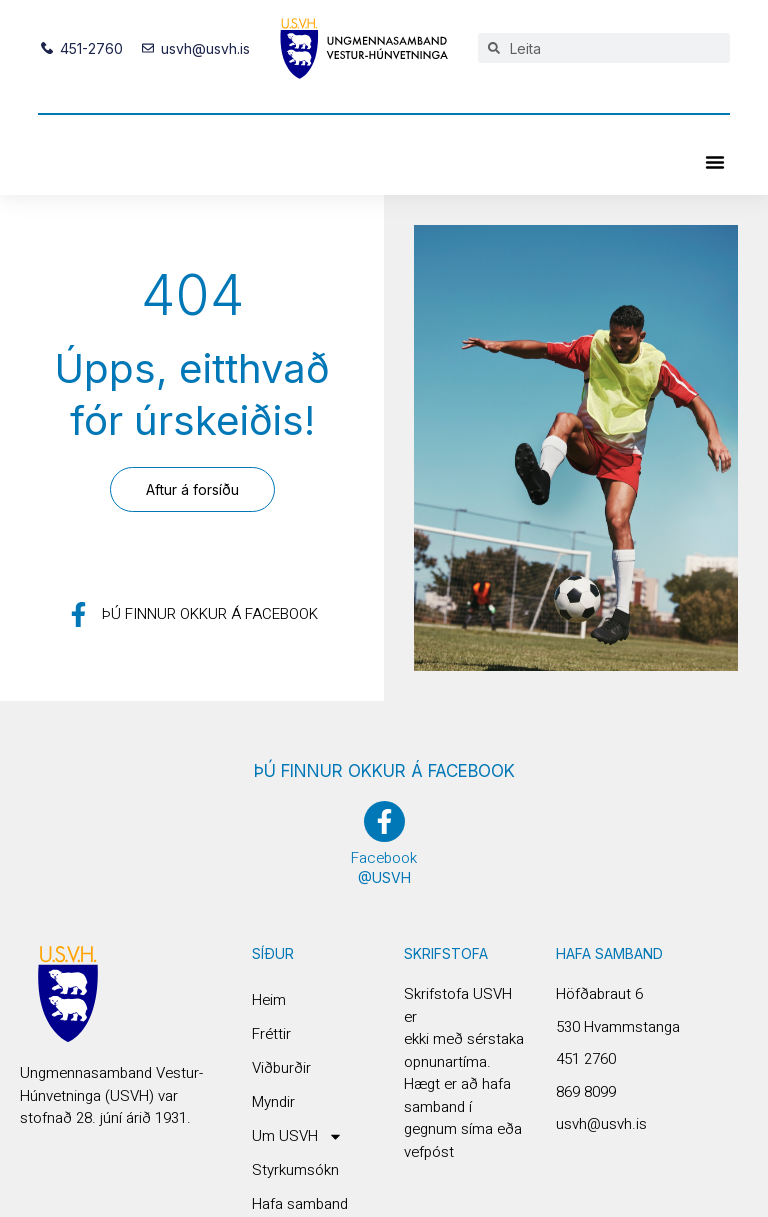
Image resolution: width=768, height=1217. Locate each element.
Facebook (384, 858)
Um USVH (297, 1136)
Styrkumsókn (295, 1170)
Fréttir (271, 1034)
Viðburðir (281, 1068)
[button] (715, 162)
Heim (269, 1000)
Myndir (273, 1102)
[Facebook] (384, 821)
